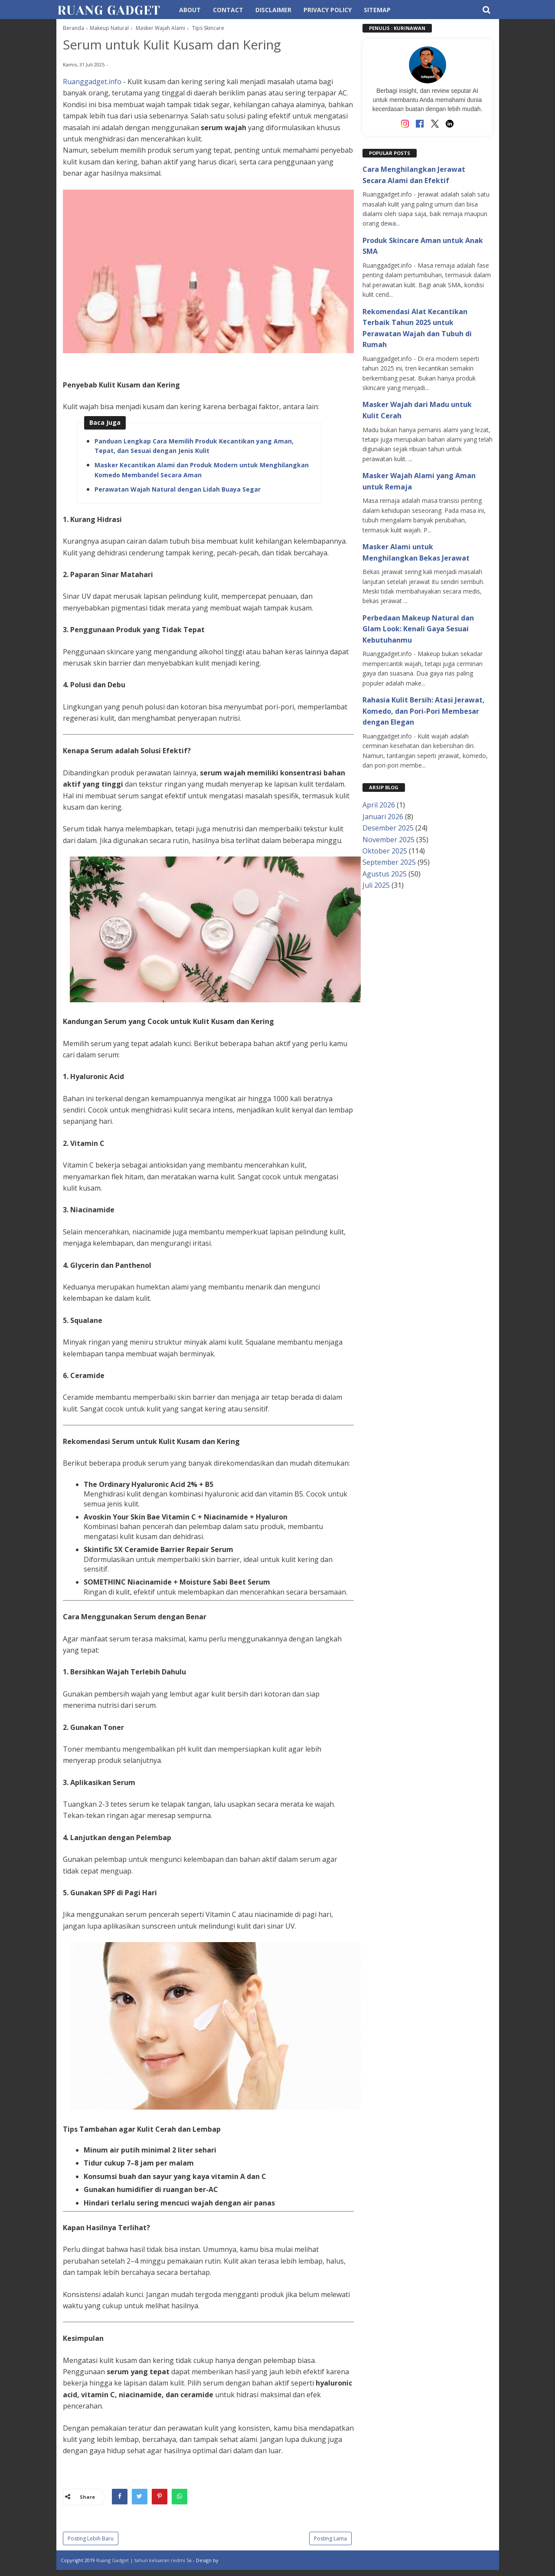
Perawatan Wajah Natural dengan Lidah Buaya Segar (178, 491)
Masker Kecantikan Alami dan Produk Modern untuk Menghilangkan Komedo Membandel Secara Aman (202, 471)
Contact (228, 10)
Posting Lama (330, 2540)
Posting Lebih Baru (91, 2540)
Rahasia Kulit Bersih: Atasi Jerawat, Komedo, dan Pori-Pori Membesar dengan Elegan (423, 711)
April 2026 (378, 805)
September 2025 (389, 862)
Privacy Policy (328, 10)
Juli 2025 (376, 885)
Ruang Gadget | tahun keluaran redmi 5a (144, 2562)
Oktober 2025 (384, 851)
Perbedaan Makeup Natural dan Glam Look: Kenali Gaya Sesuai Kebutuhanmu (418, 629)
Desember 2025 (388, 828)
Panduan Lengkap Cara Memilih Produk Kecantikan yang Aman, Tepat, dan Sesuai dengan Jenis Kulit (194, 447)
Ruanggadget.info (92, 83)
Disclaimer (273, 10)
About (190, 10)
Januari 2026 (382, 816)
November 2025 (388, 839)
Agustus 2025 (384, 874)
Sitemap (377, 10)
